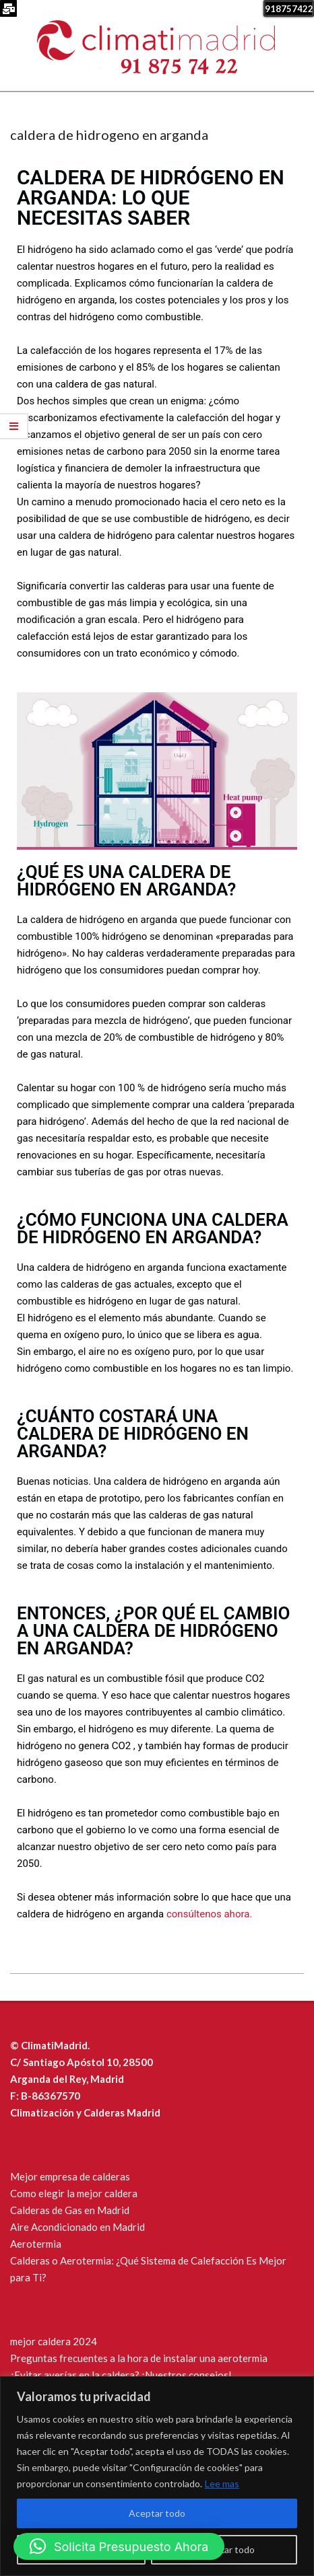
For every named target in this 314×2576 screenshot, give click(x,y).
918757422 (289, 8)
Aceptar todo (157, 2513)
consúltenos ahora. (209, 1914)
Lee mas (222, 2483)
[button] (118, 2546)
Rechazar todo (224, 2549)
